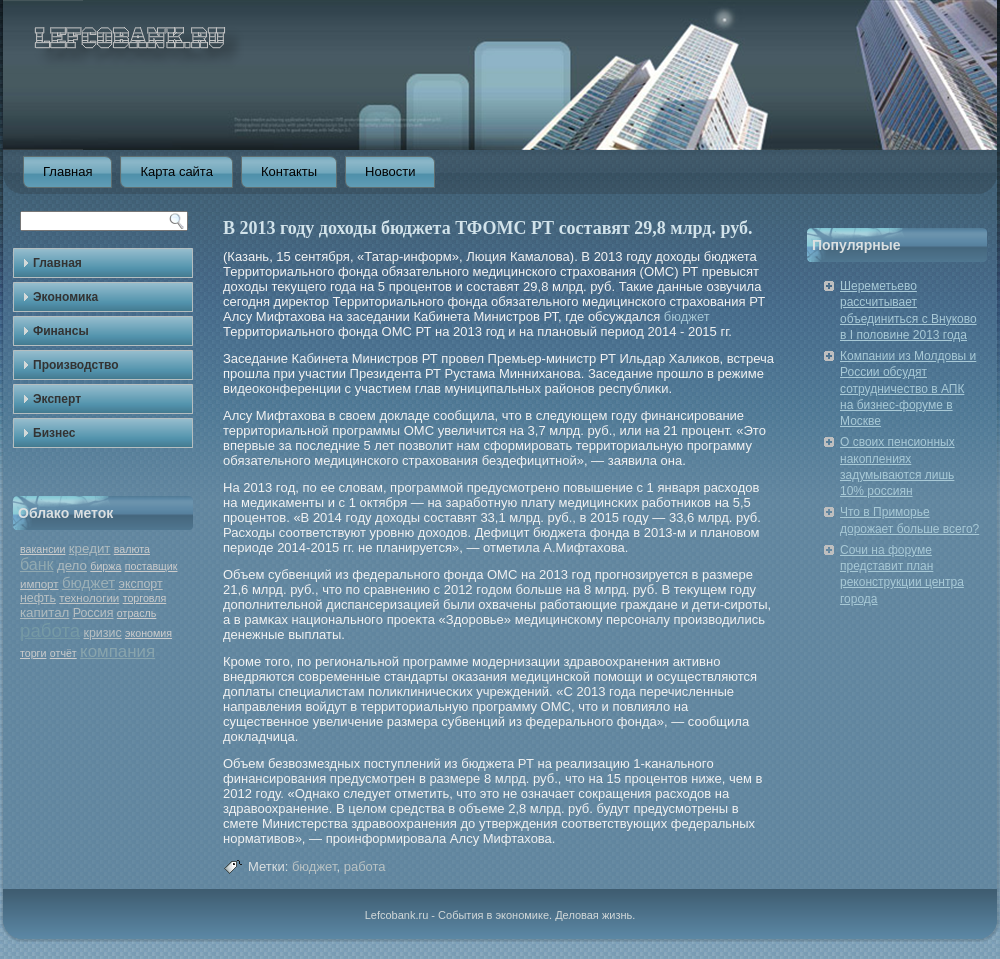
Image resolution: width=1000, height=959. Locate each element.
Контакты (289, 171)
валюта (132, 549)
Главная (67, 171)
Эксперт (57, 399)
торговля (145, 598)
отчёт (63, 653)
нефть (38, 598)
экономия (148, 633)
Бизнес (54, 433)
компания (117, 651)
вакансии (42, 549)
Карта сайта (176, 171)
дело (72, 565)
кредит (90, 548)
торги (33, 653)
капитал (44, 612)
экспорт (141, 584)
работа (50, 630)
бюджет (88, 582)
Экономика (65, 297)
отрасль (137, 613)
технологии (89, 598)
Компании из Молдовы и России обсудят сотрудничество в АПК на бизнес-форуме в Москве (908, 388)
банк (37, 564)
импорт (39, 584)
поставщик (151, 566)
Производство (76, 365)
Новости (390, 171)
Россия (93, 613)
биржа (105, 566)
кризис (102, 633)
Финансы (61, 331)
